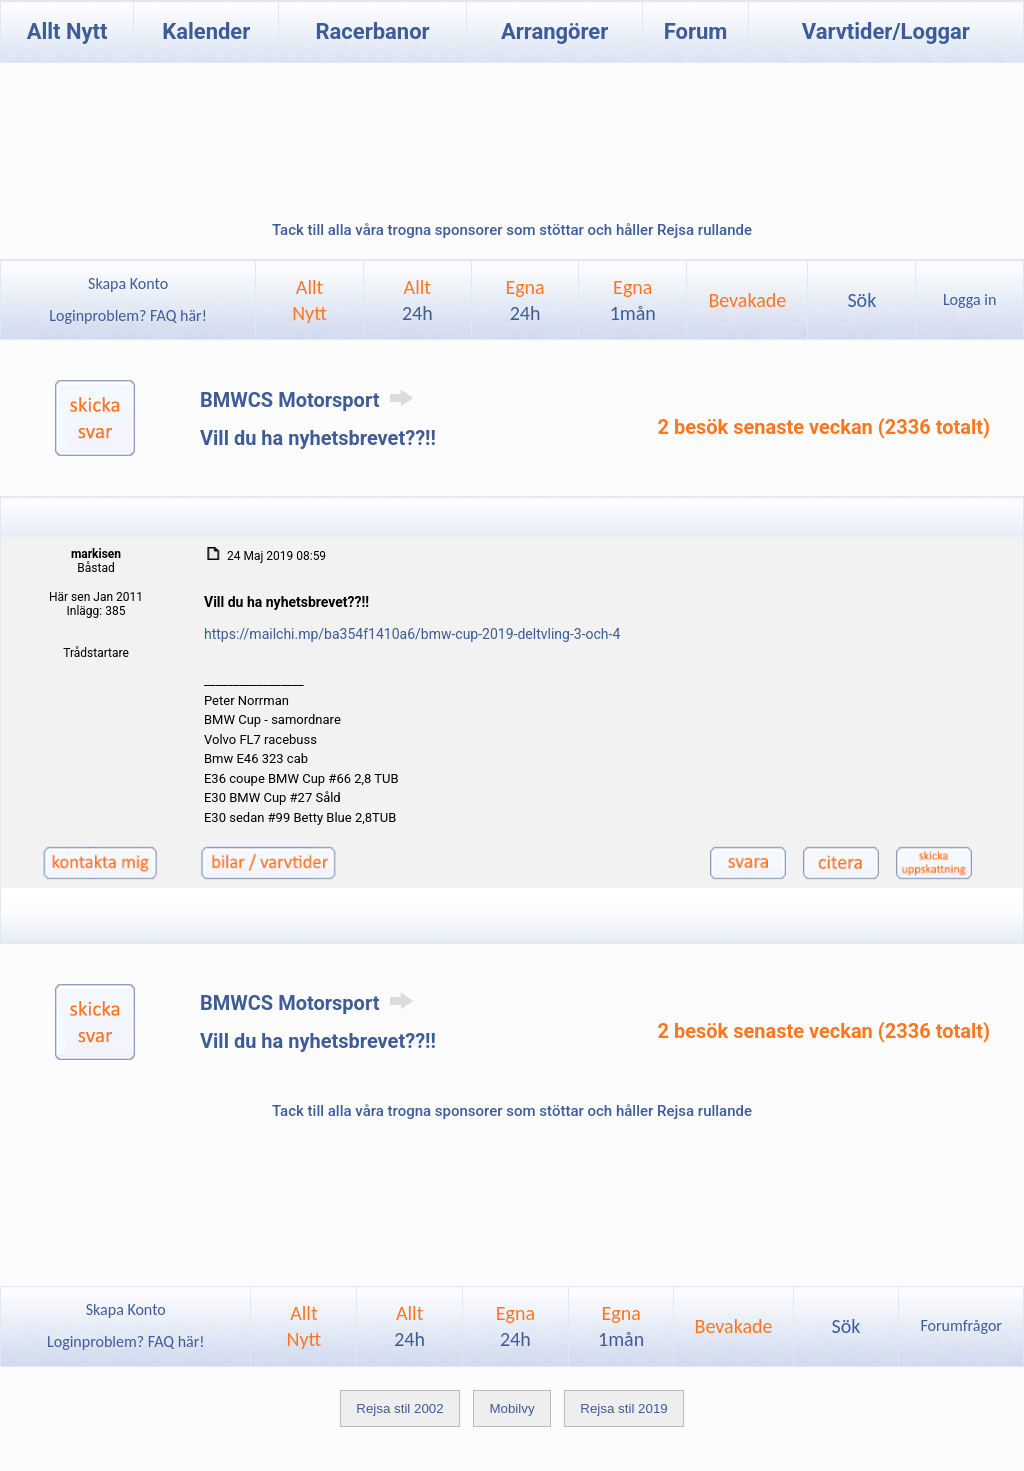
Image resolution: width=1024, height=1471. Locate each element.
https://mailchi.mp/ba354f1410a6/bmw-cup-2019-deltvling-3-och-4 (412, 634)
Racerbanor (372, 31)
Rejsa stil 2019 (623, 1408)
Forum (696, 31)
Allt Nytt (67, 31)
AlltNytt (309, 300)
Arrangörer (554, 31)
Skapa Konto (128, 283)
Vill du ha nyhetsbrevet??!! (318, 438)
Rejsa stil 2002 (399, 1408)
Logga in (969, 299)
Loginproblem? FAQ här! (128, 315)
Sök (861, 300)
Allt (417, 300)
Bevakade (747, 300)
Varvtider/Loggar (886, 31)
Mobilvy (511, 1408)
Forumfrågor (960, 1325)
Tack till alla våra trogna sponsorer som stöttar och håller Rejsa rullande (512, 230)
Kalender (206, 31)
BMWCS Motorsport (310, 400)
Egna (524, 300)
